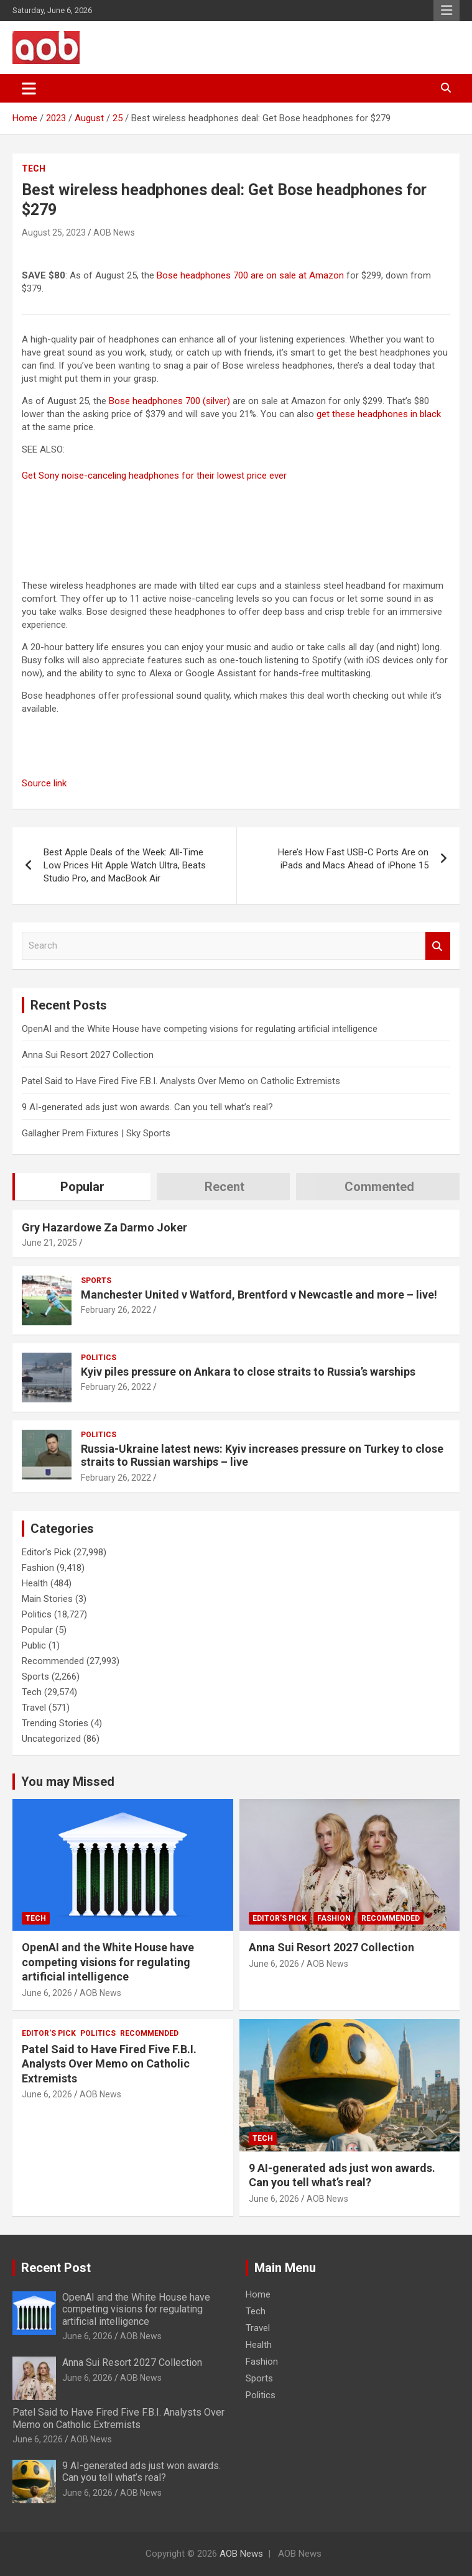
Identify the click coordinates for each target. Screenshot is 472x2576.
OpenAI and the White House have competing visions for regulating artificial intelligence (199, 1028)
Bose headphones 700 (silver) (169, 401)
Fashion (38, 1567)
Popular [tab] (82, 1186)
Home (258, 2294)
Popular (37, 1629)
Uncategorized (51, 1738)
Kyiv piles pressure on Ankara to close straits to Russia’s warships (248, 1371)
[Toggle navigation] (28, 88)
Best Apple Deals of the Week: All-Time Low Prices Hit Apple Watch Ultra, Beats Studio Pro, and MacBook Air (125, 865)
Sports (96, 1280)
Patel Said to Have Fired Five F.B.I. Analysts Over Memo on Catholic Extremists (181, 1081)
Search (437, 946)
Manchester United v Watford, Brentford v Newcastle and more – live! (259, 1294)
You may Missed (67, 1781)
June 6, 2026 (47, 1993)
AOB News (114, 232)
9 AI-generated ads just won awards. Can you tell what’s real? (147, 1107)
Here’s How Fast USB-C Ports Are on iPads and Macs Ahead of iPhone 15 (353, 859)
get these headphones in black (379, 414)
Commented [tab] (379, 1186)
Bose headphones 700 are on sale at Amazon (250, 275)
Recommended (53, 1661)
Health (35, 1583)
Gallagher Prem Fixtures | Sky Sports (96, 1133)
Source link (44, 783)
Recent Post (56, 2267)
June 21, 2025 (49, 1243)
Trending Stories (55, 1723)
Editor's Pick (46, 1552)
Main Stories (47, 1598)
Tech (33, 168)
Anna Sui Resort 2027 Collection (88, 1054)
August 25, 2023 (54, 232)
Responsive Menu (446, 10)
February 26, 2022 (116, 1310)
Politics (98, 1357)
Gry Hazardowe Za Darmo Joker (104, 1227)
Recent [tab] (224, 1186)
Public (34, 1645)
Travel (34, 1707)
